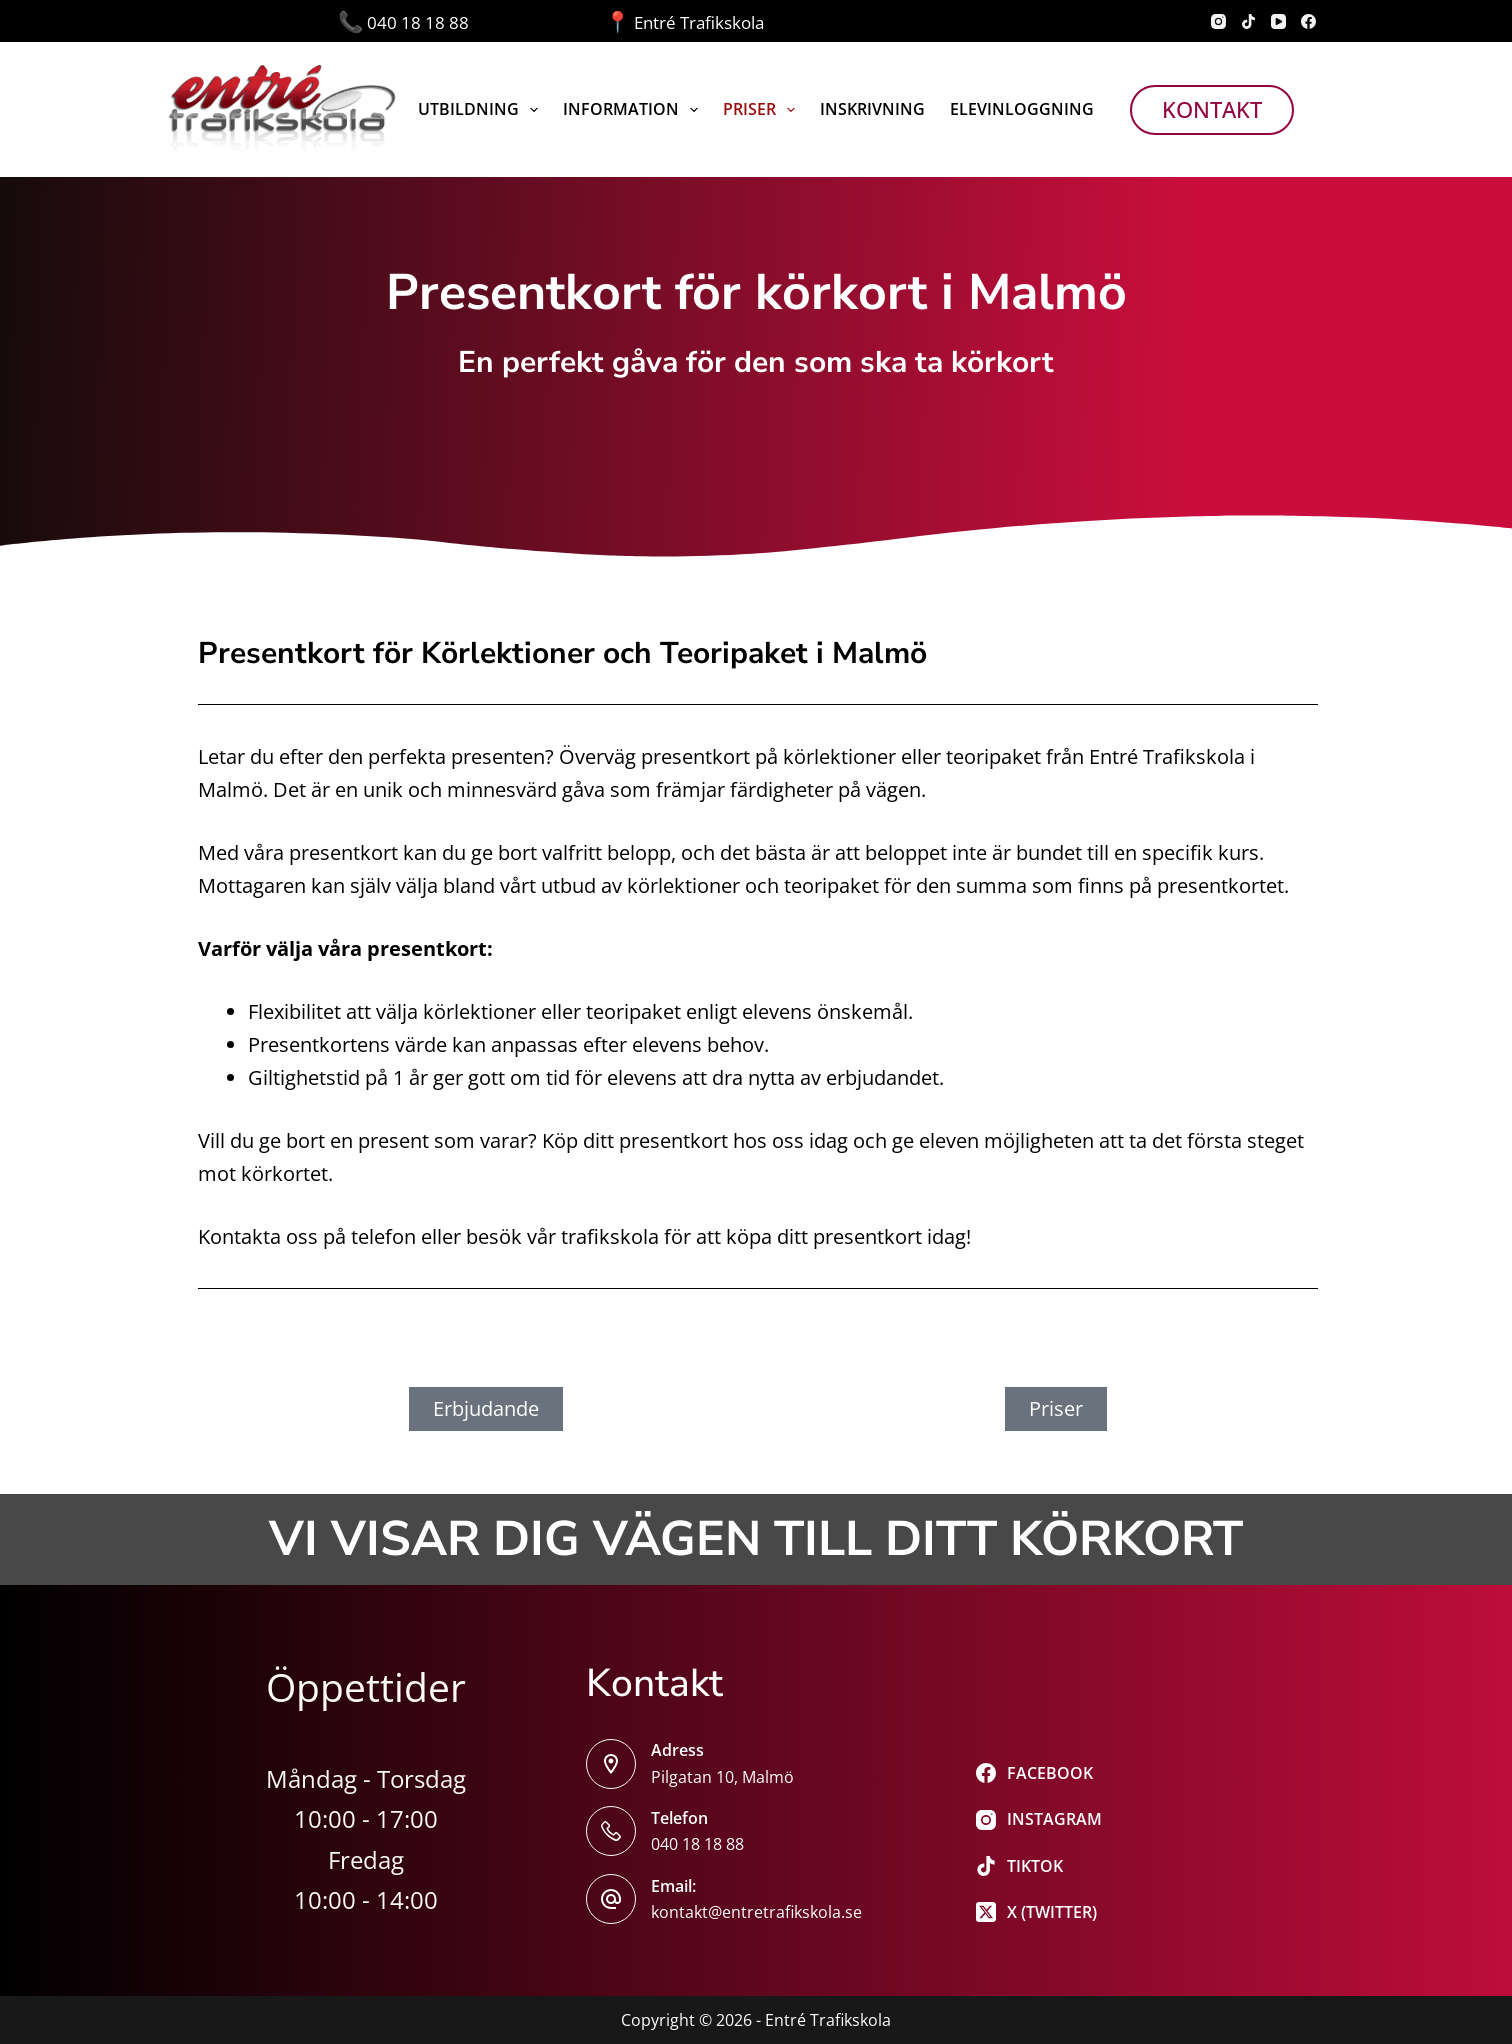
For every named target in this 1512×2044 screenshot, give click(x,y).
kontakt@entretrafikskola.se (756, 1912)
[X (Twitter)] (1039, 1912)
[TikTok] (1248, 21)
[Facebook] (1308, 21)
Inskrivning (872, 109)
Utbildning (482, 110)
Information (634, 110)
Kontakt (1212, 109)
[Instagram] (1218, 21)
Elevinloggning (1022, 109)
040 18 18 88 (471, 22)
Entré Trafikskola (684, 22)
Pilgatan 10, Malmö (722, 1777)
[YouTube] (1278, 21)
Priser (763, 110)
